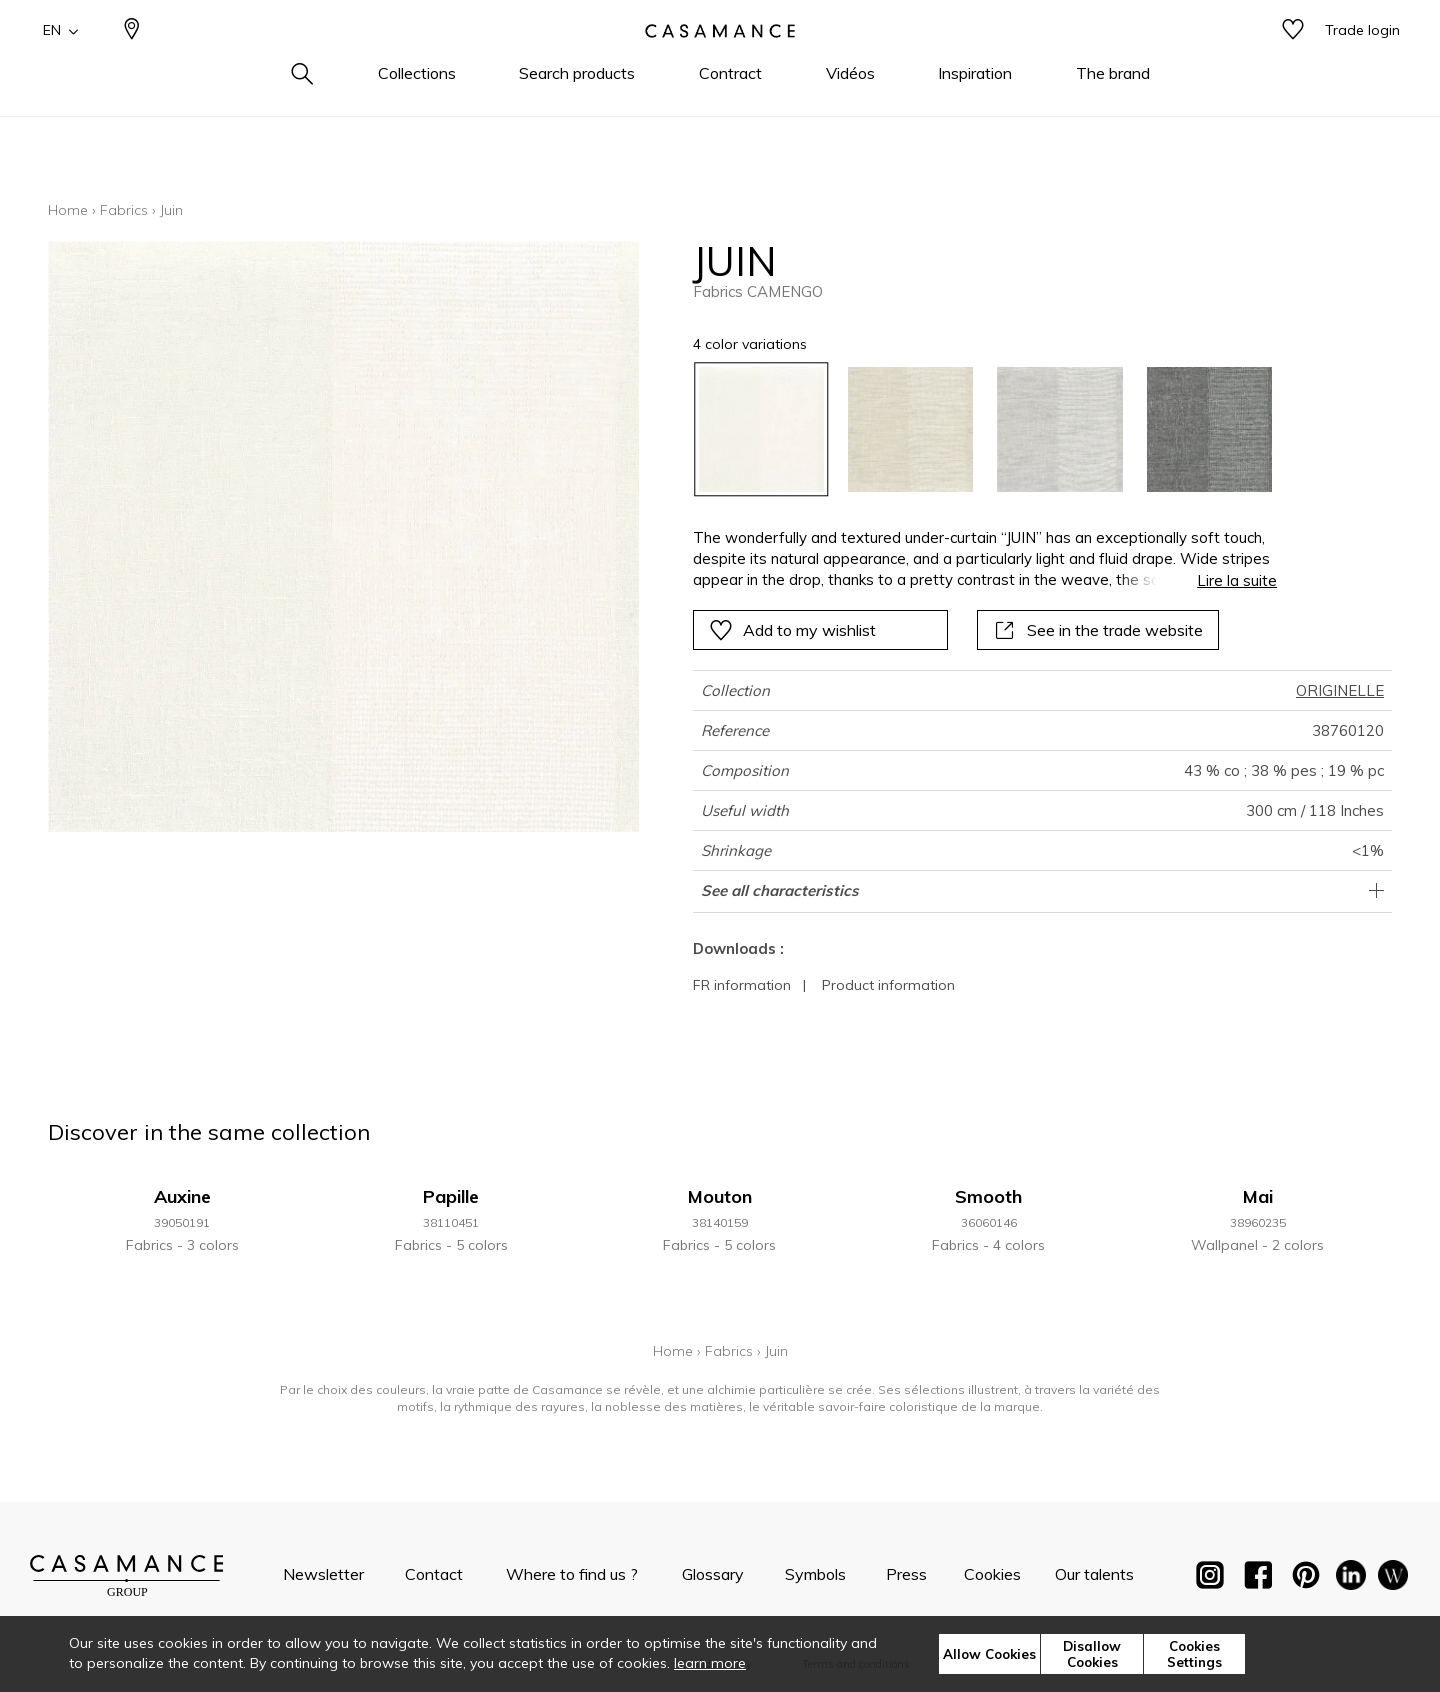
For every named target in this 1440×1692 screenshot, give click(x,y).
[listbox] (973, 429)
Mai (1258, 1196)
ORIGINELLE (1340, 690)
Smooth (988, 1196)
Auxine (182, 1196)
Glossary (713, 1574)
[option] (761, 429)
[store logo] (720, 63)
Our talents (1094, 1574)
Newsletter (323, 1574)
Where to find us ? (572, 1574)
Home (68, 210)
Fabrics (124, 210)
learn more (710, 1663)
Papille (451, 1196)
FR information (742, 985)
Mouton (720, 1196)
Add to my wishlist (792, 630)
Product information (888, 985)
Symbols (815, 1574)
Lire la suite (1237, 580)
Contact (434, 1574)
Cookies (992, 1574)
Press (906, 1574)
